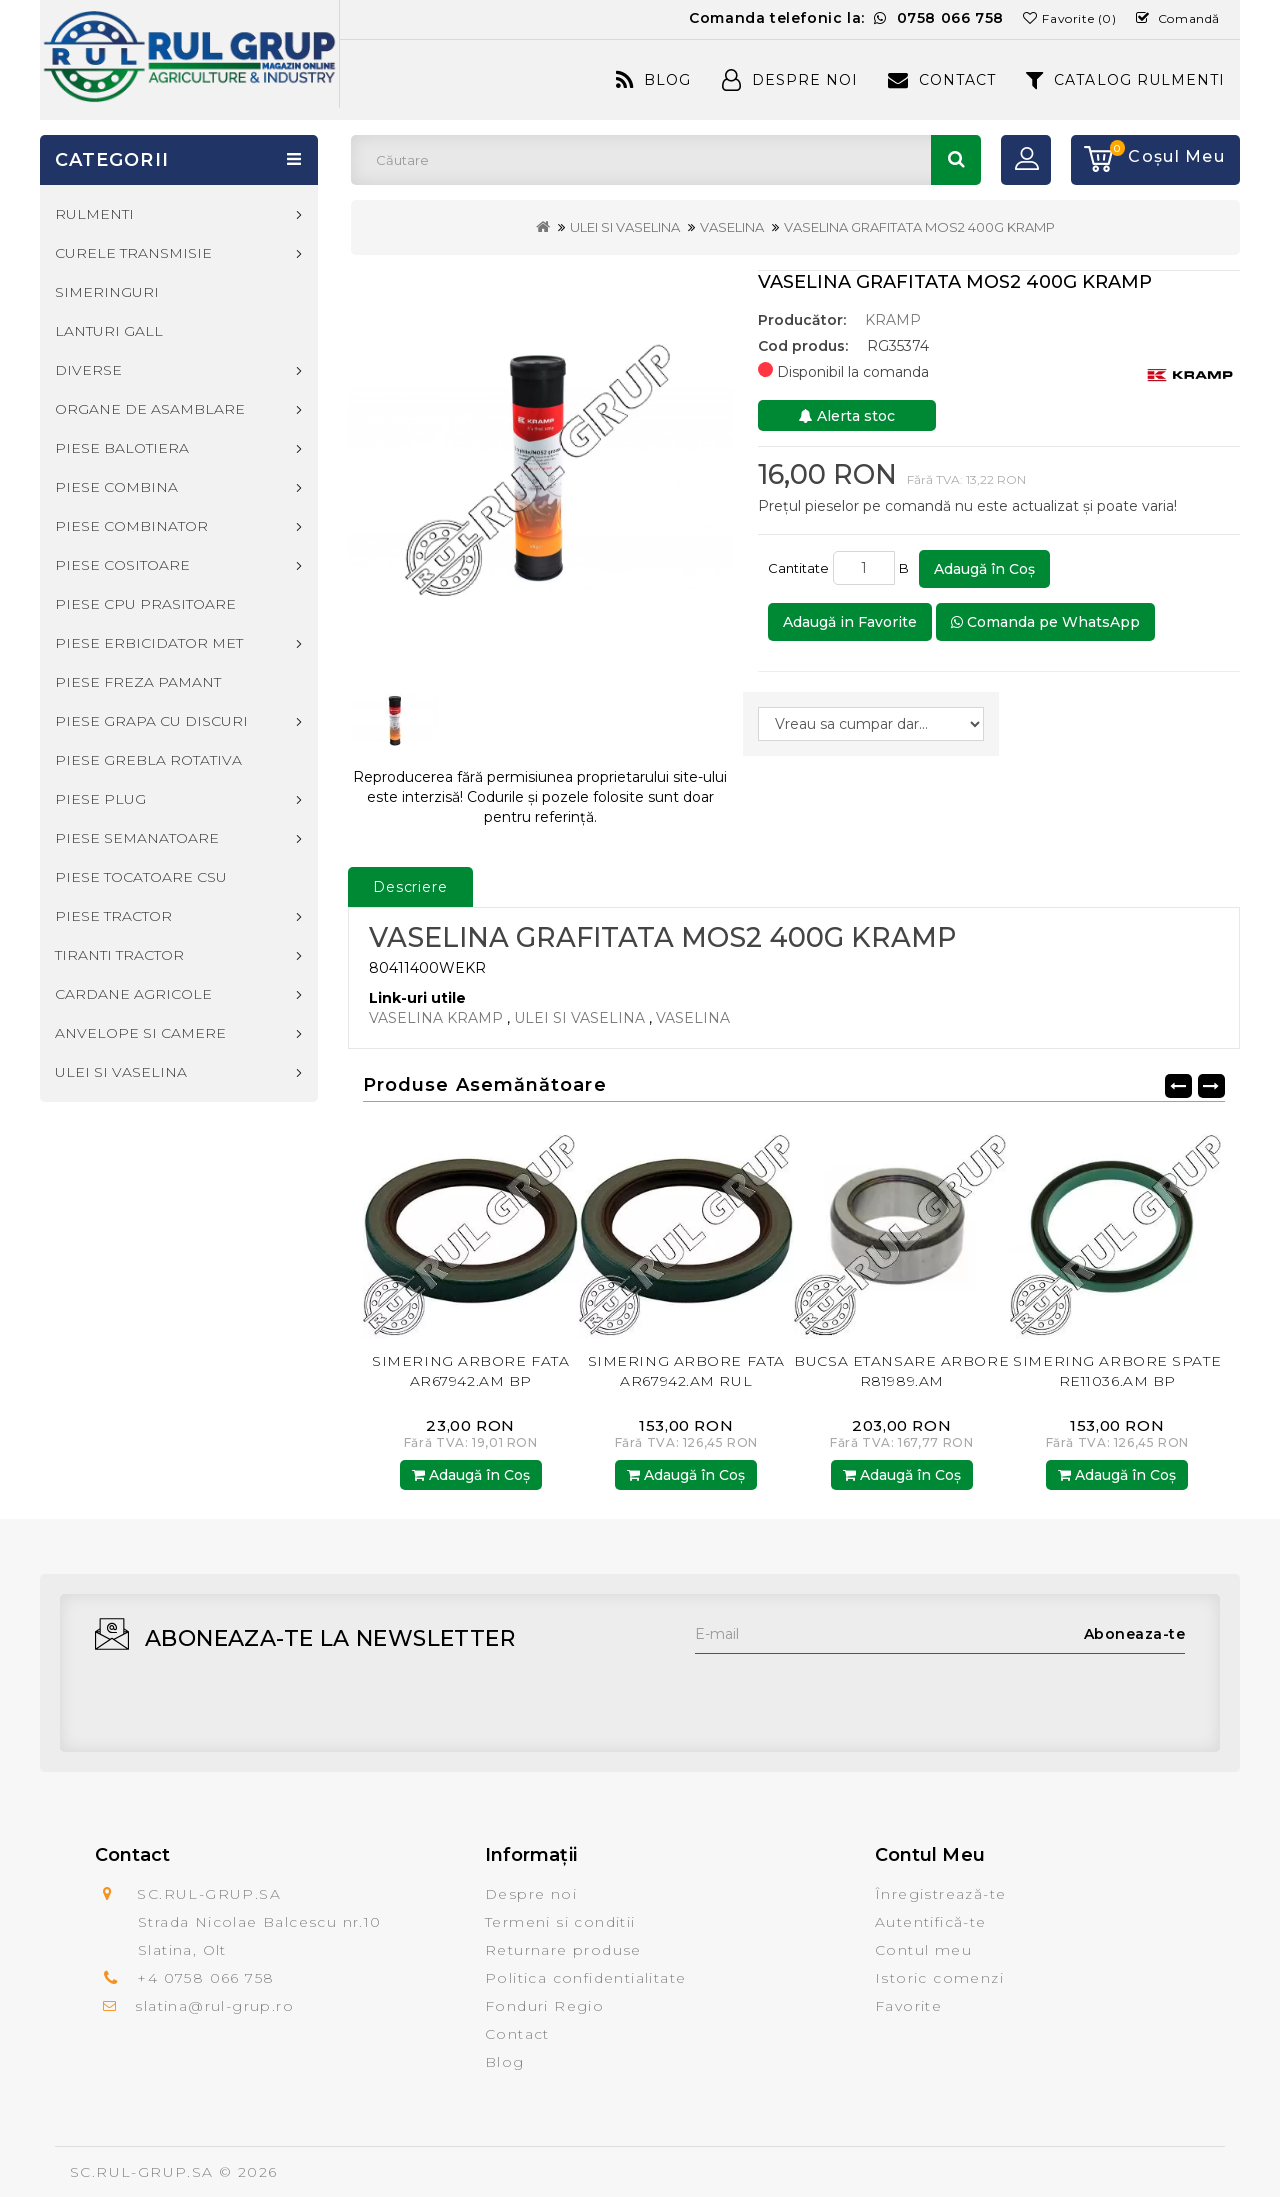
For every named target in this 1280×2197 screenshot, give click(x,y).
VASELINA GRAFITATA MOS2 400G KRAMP (919, 227)
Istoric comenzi (939, 1978)
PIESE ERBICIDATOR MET (149, 643)
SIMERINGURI (107, 292)
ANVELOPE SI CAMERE (140, 1033)
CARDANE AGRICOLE (133, 994)
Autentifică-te (931, 1922)
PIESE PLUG (100, 799)
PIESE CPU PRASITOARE (145, 604)
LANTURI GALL (109, 331)
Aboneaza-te (1135, 1634)
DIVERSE (88, 370)
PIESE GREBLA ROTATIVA (148, 760)
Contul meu (923, 1950)
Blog (653, 80)
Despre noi (531, 1894)
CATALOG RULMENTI (1125, 80)
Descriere (410, 887)
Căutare (956, 160)
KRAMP (893, 320)
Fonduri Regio (544, 2006)
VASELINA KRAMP (436, 1018)
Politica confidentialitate (585, 1978)
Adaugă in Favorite (850, 622)
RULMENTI (94, 214)
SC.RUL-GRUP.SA (142, 2172)
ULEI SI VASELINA (625, 227)
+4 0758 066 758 (205, 1978)
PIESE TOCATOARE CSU (141, 877)
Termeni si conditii (560, 1922)
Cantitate (798, 568)
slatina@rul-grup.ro (214, 2006)
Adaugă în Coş (984, 569)
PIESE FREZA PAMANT (138, 682)
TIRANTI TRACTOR (119, 955)
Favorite (908, 2006)
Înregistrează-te (940, 1894)
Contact (942, 80)
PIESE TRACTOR (113, 916)
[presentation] (847, 1693)
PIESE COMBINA (116, 487)
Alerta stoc (847, 416)
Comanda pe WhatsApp (1045, 622)
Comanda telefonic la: (846, 18)
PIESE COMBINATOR (131, 526)
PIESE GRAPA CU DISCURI (151, 721)
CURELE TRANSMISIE (133, 253)
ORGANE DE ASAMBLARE (150, 409)
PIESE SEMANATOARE (137, 838)
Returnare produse (563, 1950)
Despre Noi (790, 80)
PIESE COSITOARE (122, 565)
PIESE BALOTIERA (122, 448)
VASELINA (732, 227)
